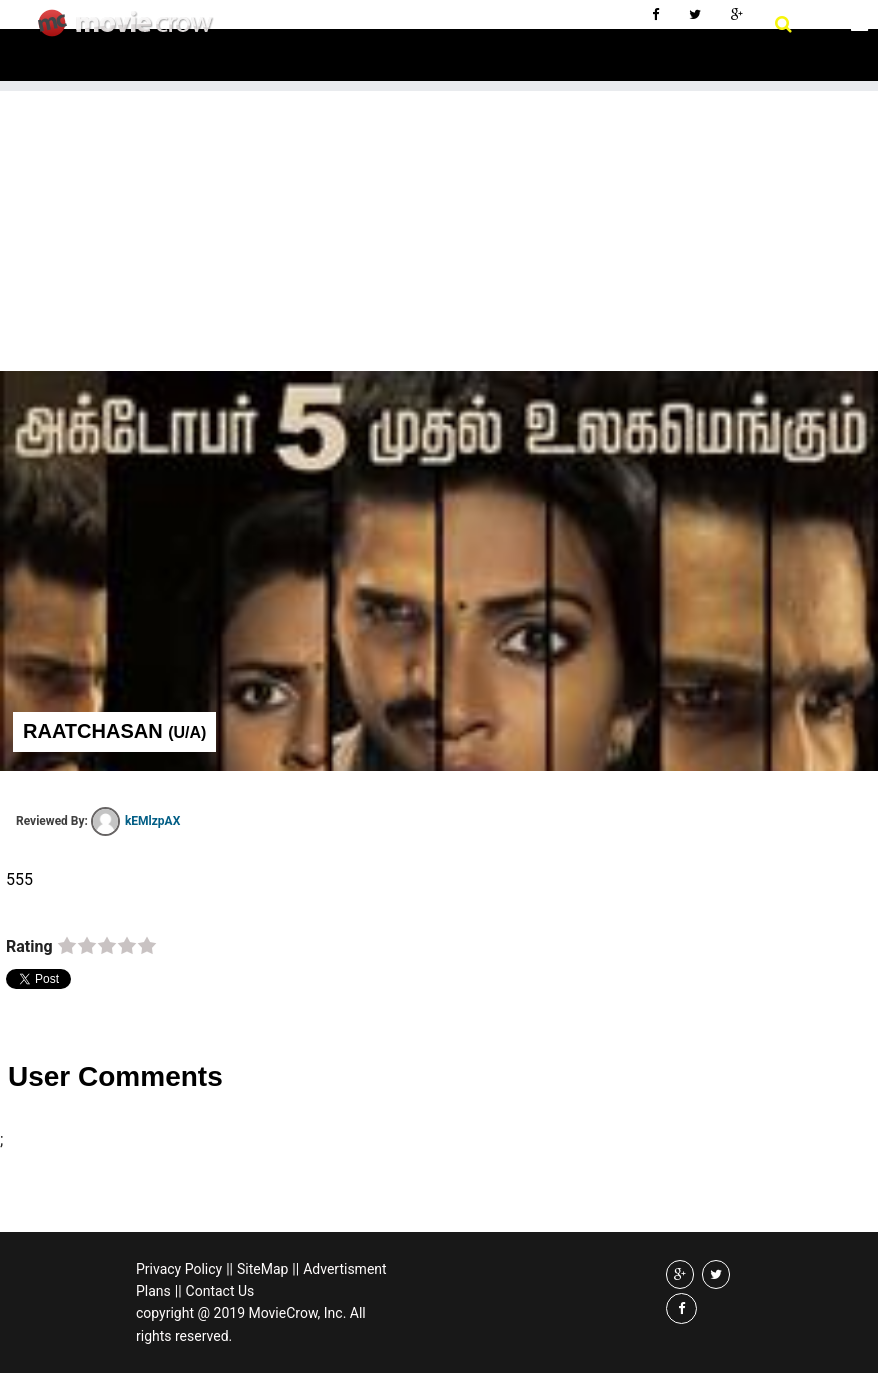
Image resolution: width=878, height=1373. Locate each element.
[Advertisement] (439, 231)
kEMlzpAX (135, 821)
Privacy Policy (179, 1269)
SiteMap (262, 1269)
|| (229, 1269)
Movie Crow (130, 31)
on (67, 947)
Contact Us (220, 1291)
